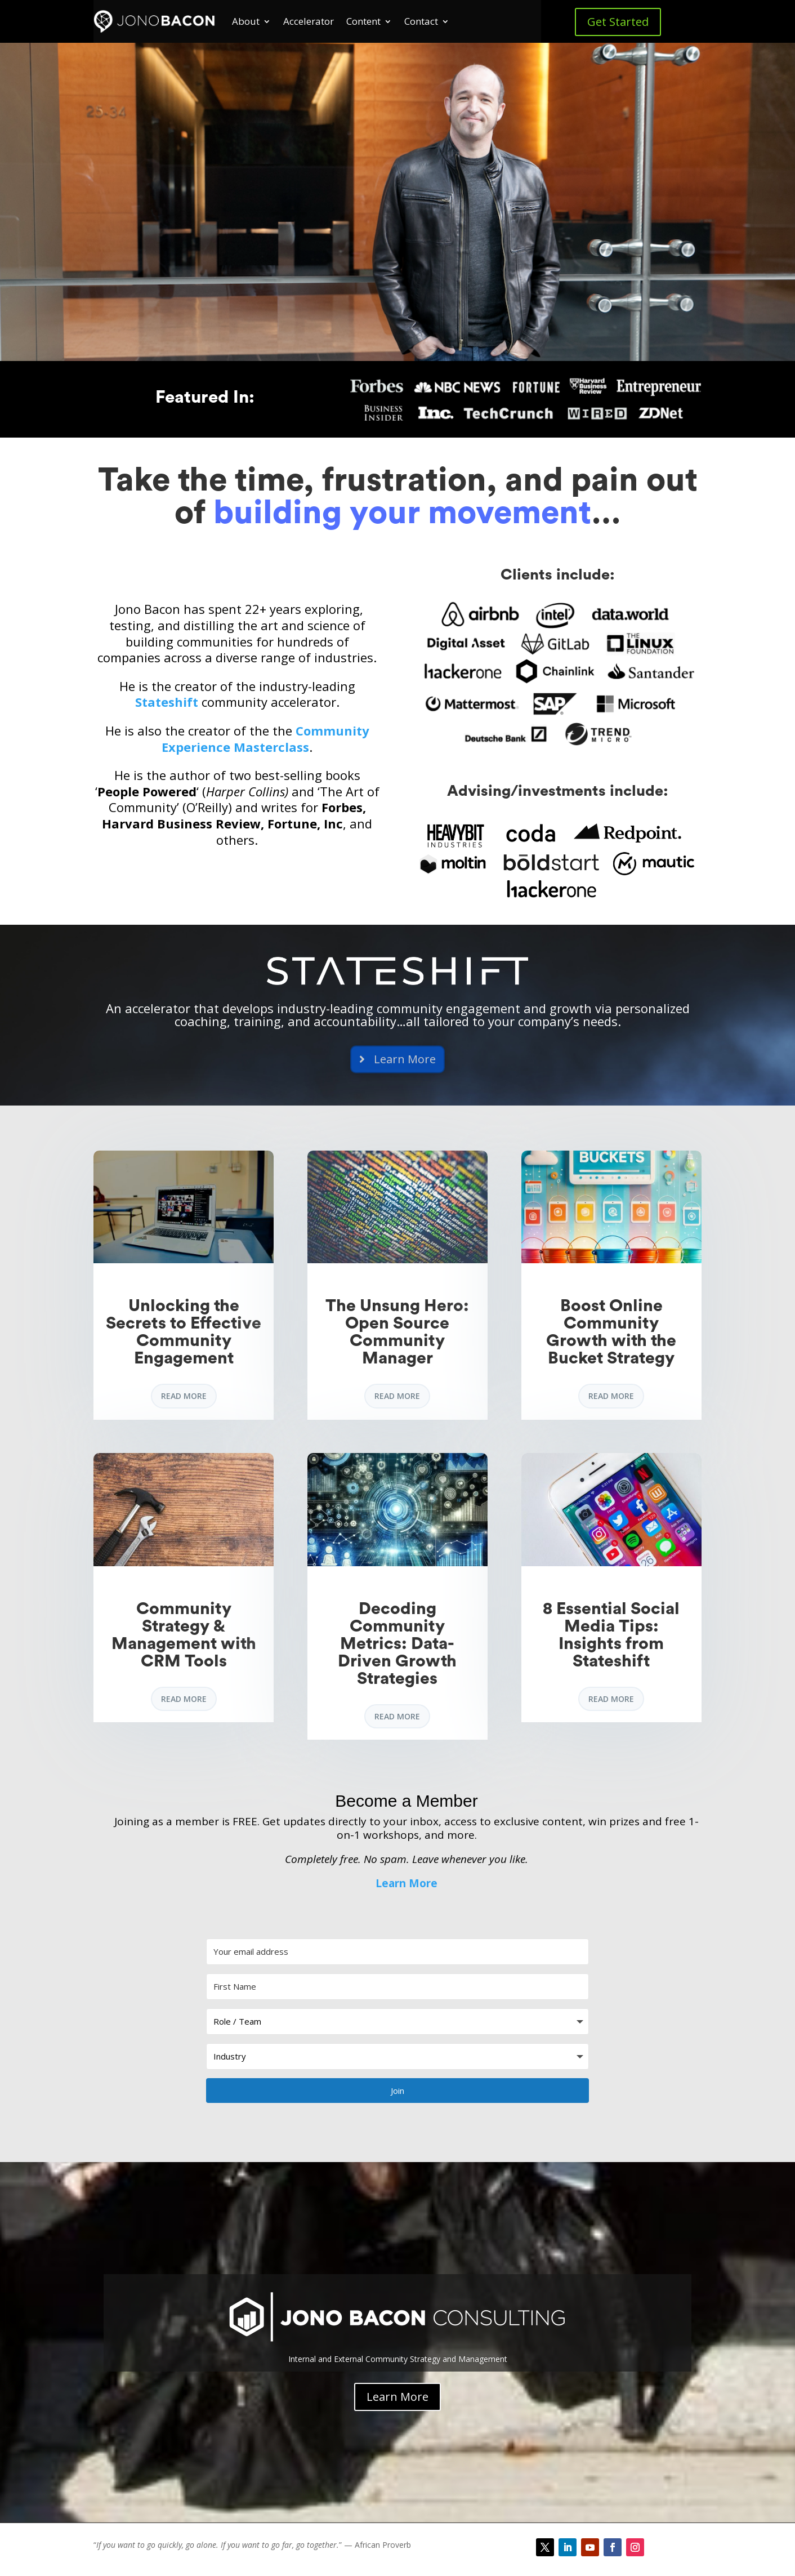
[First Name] (397, 1986)
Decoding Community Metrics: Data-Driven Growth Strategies (397, 1644)
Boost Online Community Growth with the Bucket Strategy (611, 1332)
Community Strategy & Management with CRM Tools (183, 1635)
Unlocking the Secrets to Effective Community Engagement (183, 1332)
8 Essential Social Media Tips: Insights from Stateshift (611, 1635)
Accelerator (308, 21)
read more (184, 1395)
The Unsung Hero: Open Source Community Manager (397, 1332)
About (246, 21)
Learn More (406, 1883)
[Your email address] (397, 1951)
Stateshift (166, 701)
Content (363, 21)
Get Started (618, 21)
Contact (421, 21)
